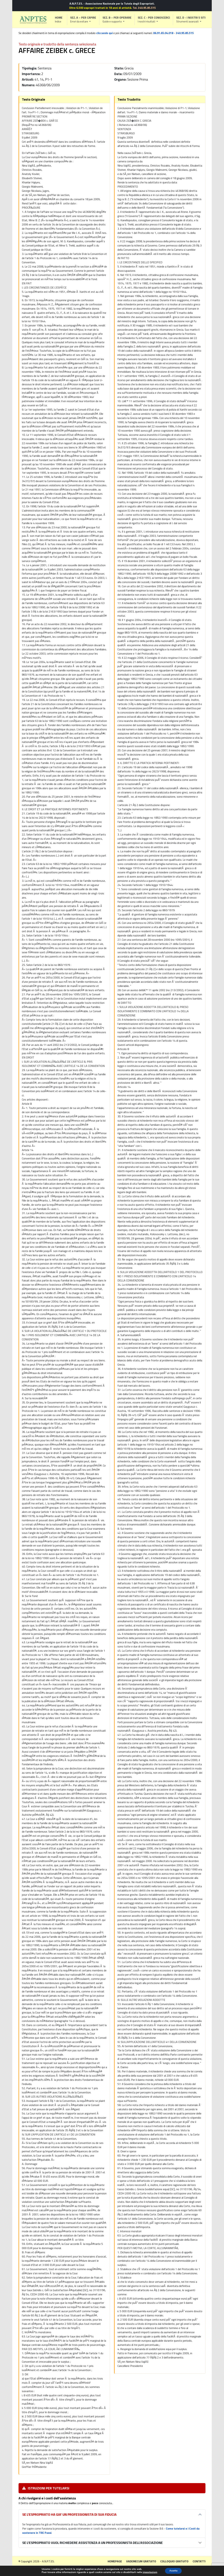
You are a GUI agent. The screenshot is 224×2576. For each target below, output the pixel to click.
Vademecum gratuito (141, 2561)
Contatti (199, 2561)
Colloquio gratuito (174, 2561)
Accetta (173, 2570)
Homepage (115, 2561)
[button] (83, 19)
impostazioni (148, 2572)
